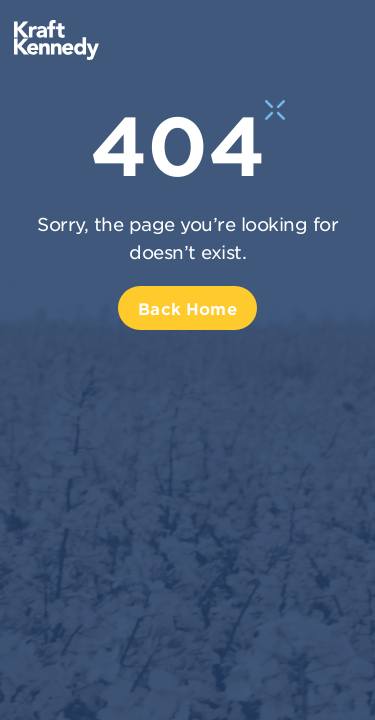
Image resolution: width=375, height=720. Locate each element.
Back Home (187, 308)
